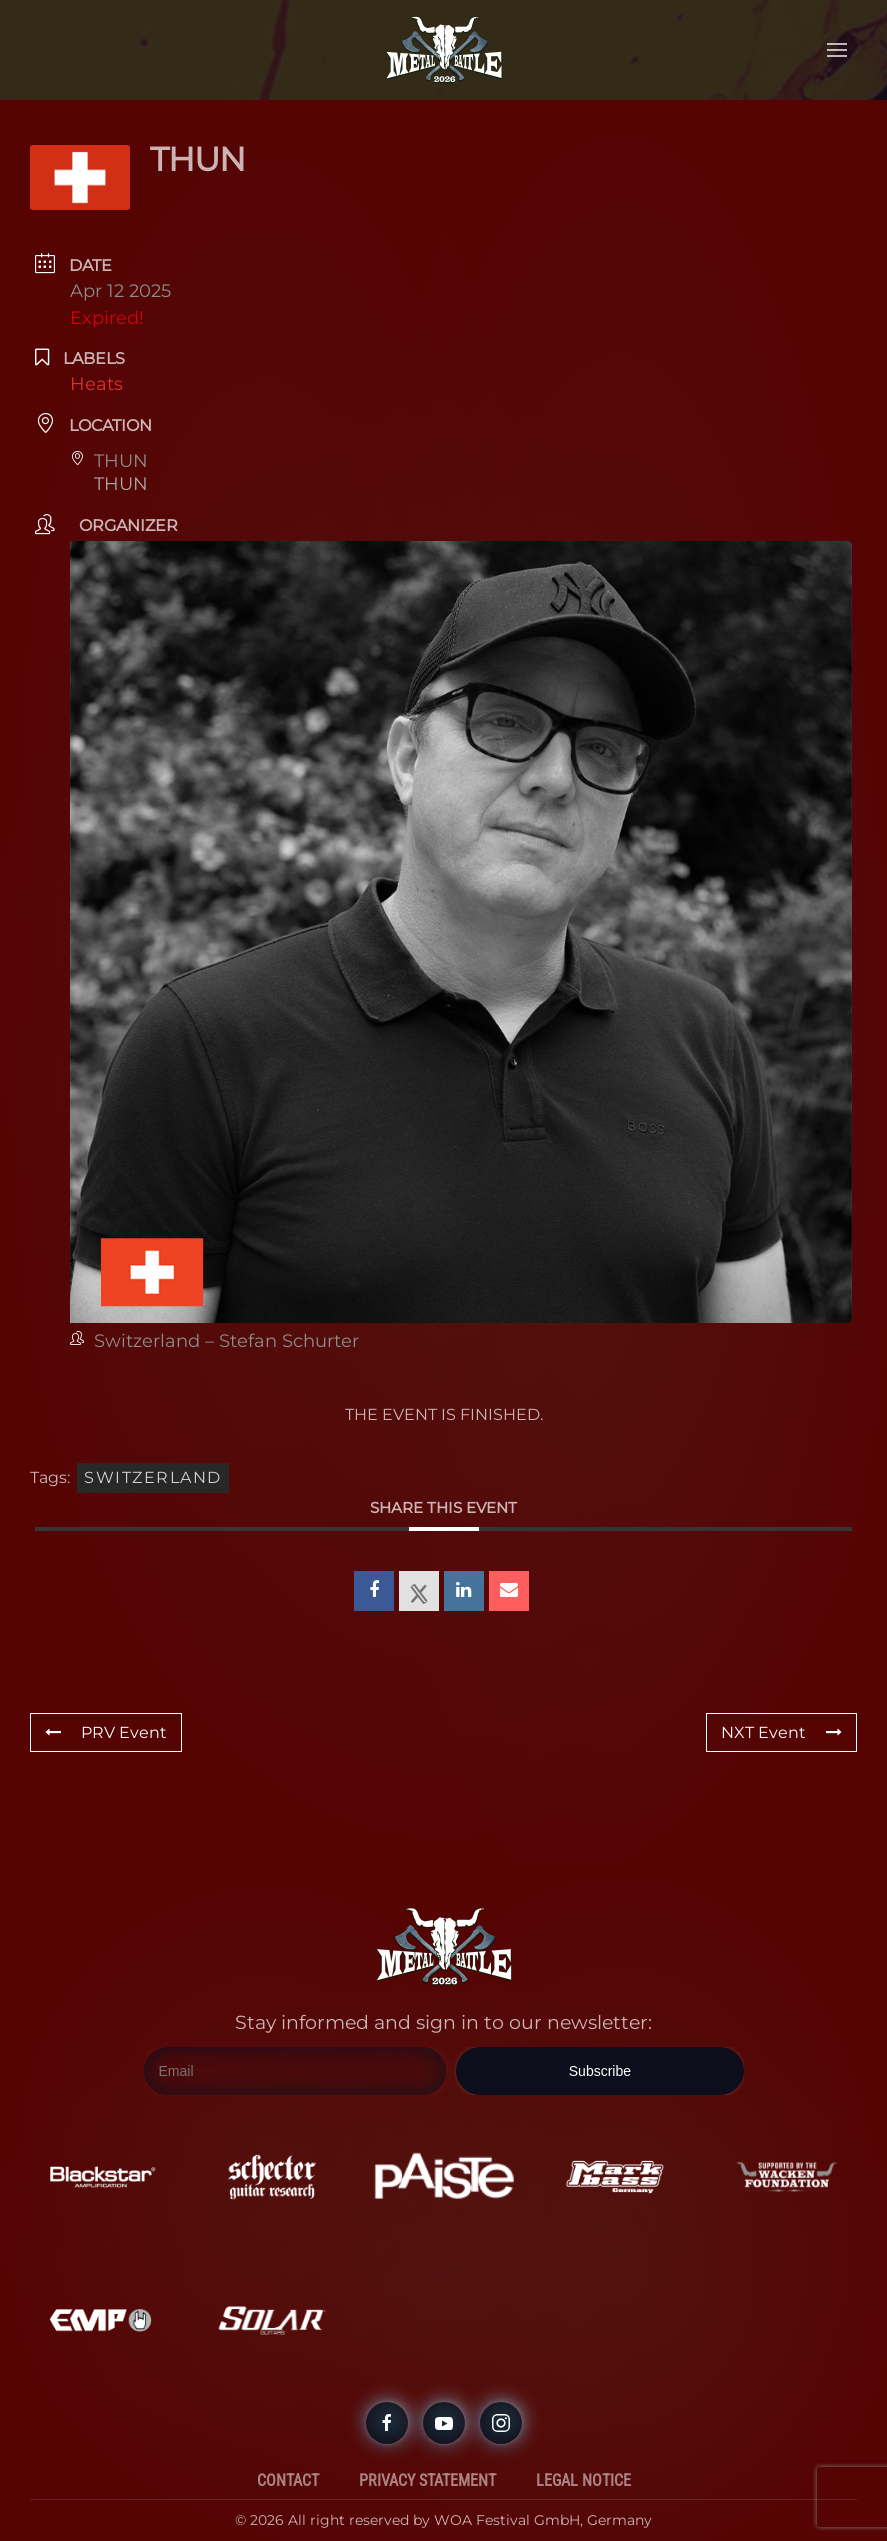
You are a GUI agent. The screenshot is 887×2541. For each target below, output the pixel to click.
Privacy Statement (427, 2450)
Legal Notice (583, 2450)
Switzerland (153, 1477)
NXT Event (781, 1732)
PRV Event (106, 1732)
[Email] (295, 2072)
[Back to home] (444, 50)
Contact (288, 2450)
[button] (837, 50)
